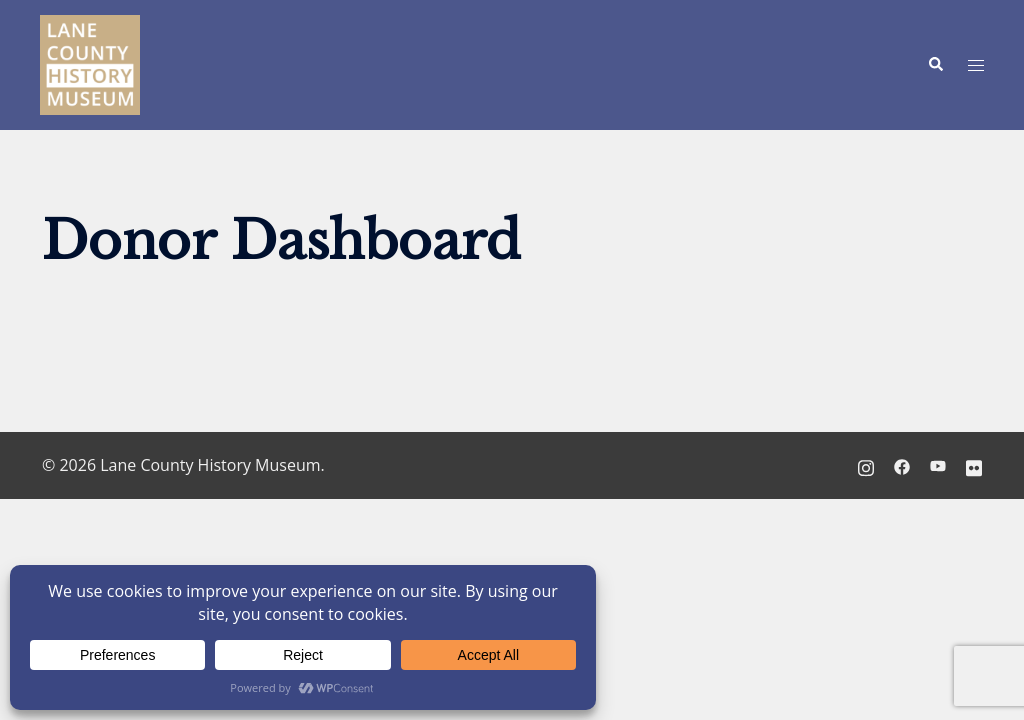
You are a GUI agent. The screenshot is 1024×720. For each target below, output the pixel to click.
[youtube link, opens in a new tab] (938, 465)
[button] (935, 65)
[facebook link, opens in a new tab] (902, 465)
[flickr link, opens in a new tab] (974, 465)
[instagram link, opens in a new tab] (866, 465)
